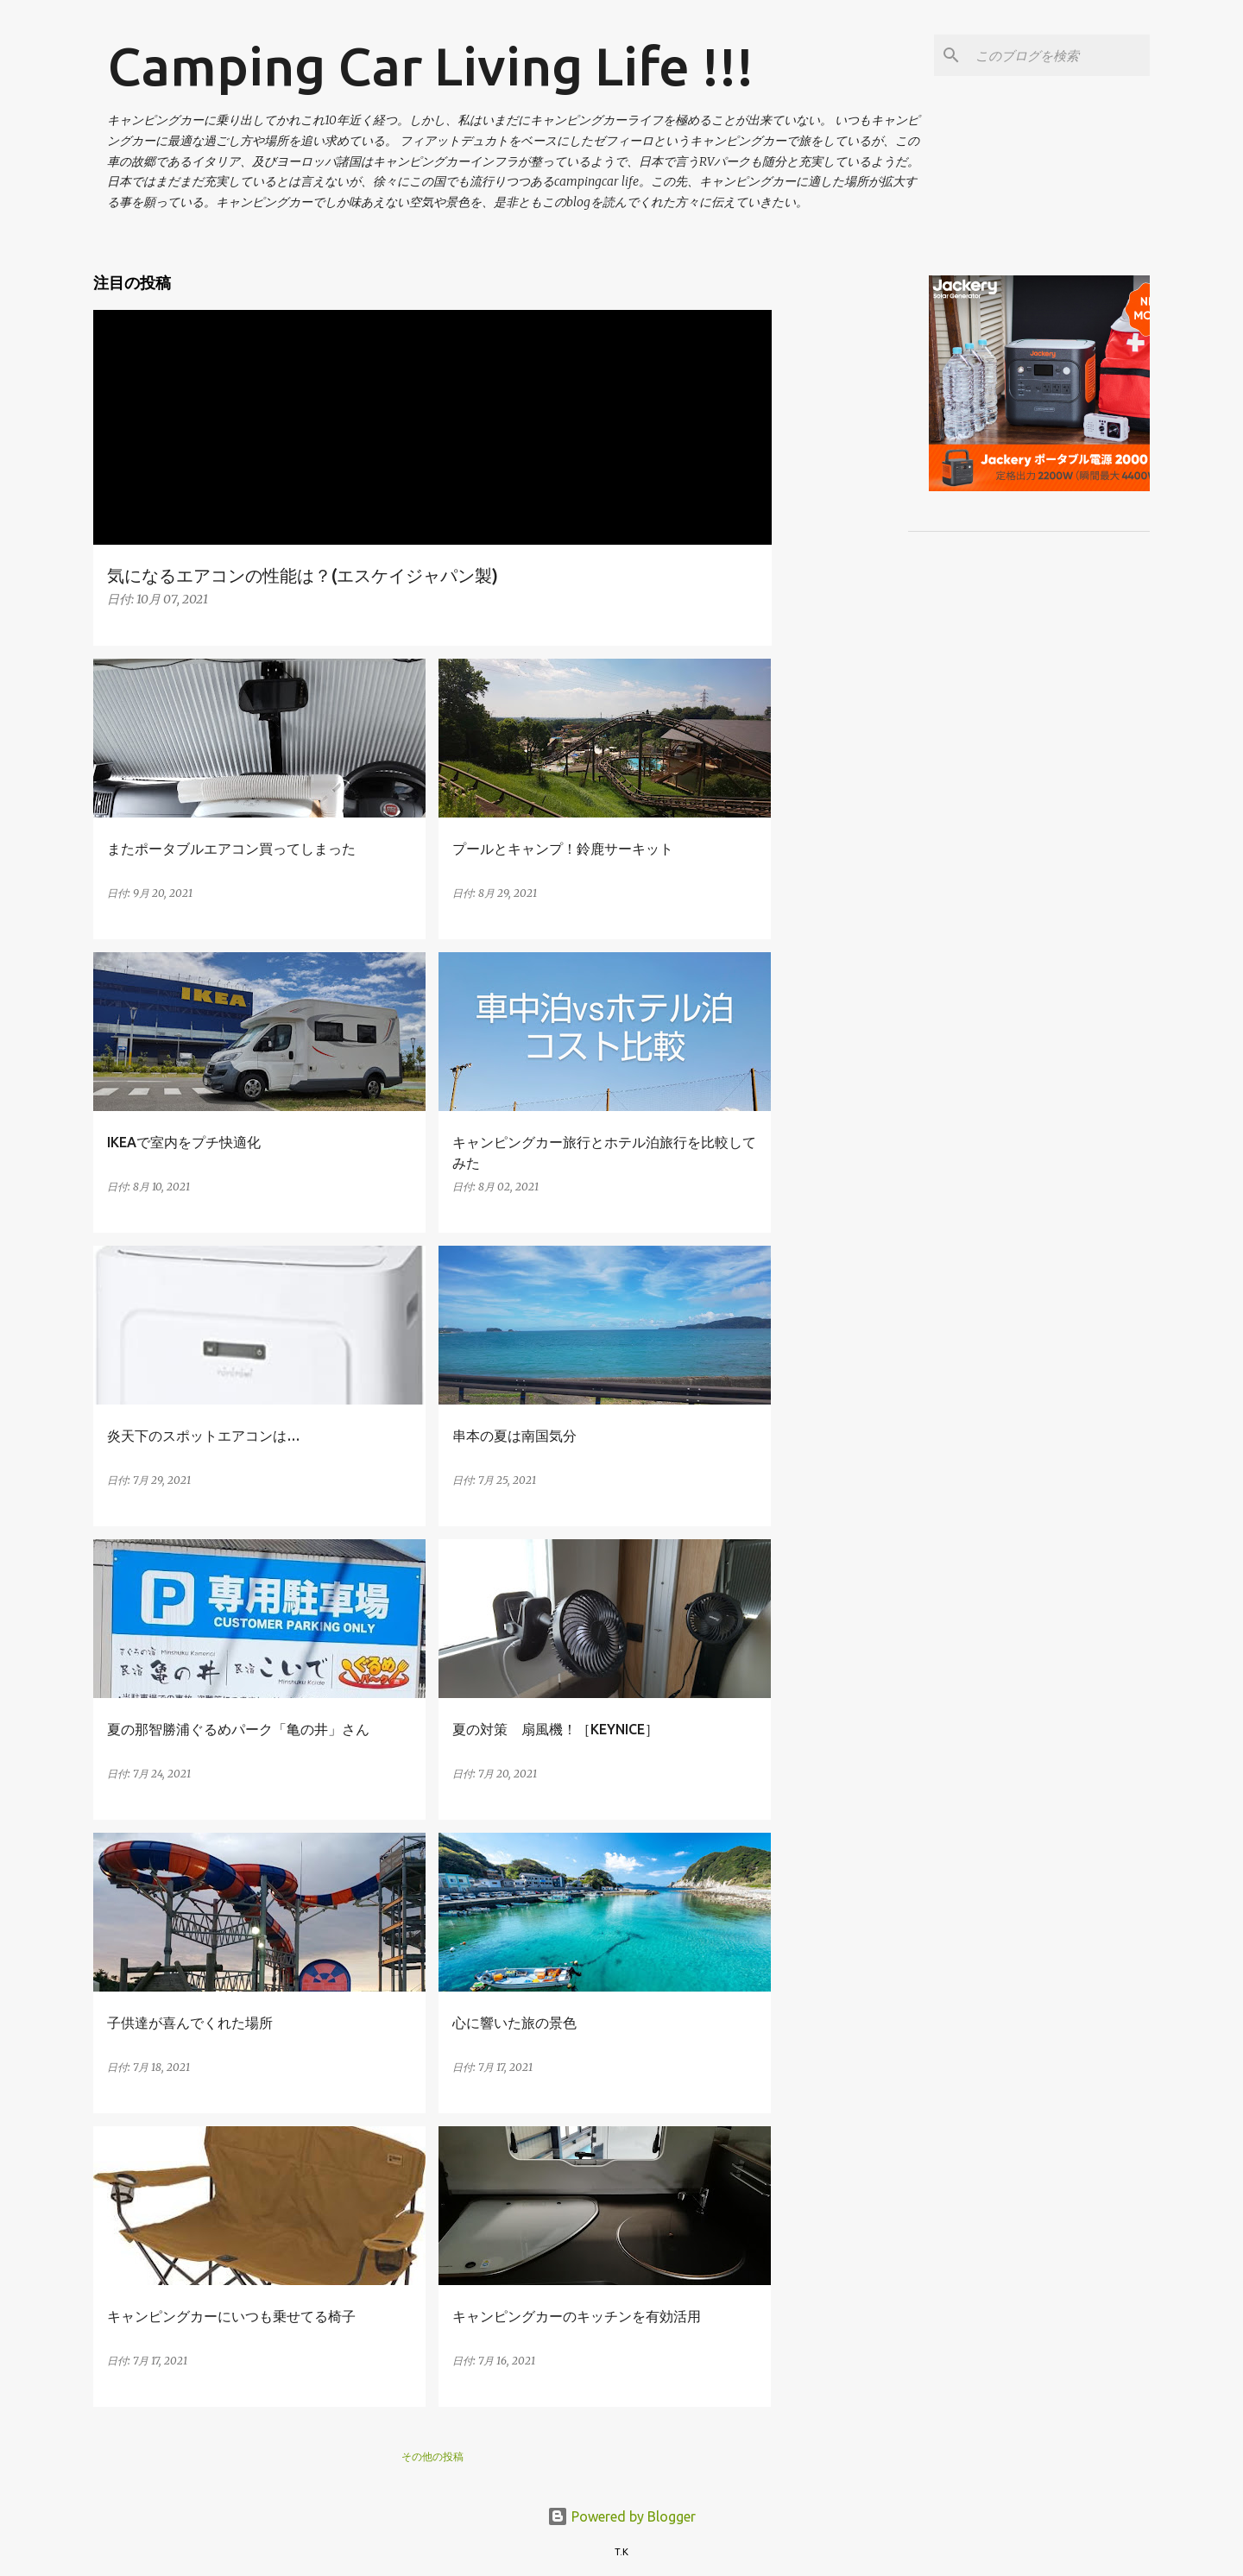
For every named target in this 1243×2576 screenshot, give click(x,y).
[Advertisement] (1014, 375)
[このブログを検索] (1059, 55)
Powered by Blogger (621, 2516)
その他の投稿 (432, 2456)
